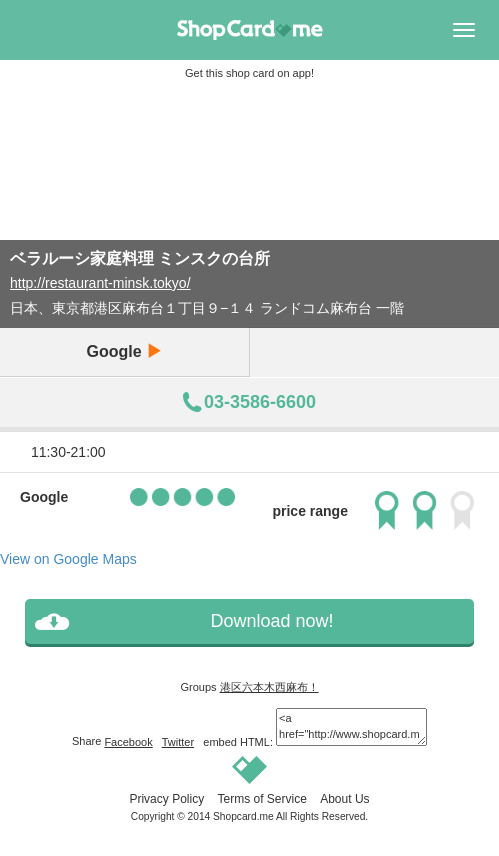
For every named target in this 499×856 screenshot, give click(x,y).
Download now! (271, 621)
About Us (344, 799)
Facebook (128, 742)
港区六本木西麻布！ (269, 687)
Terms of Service (261, 799)
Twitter (178, 742)
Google (124, 351)
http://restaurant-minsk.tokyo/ (100, 283)
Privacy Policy (166, 799)
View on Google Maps (68, 559)
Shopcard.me (243, 816)
